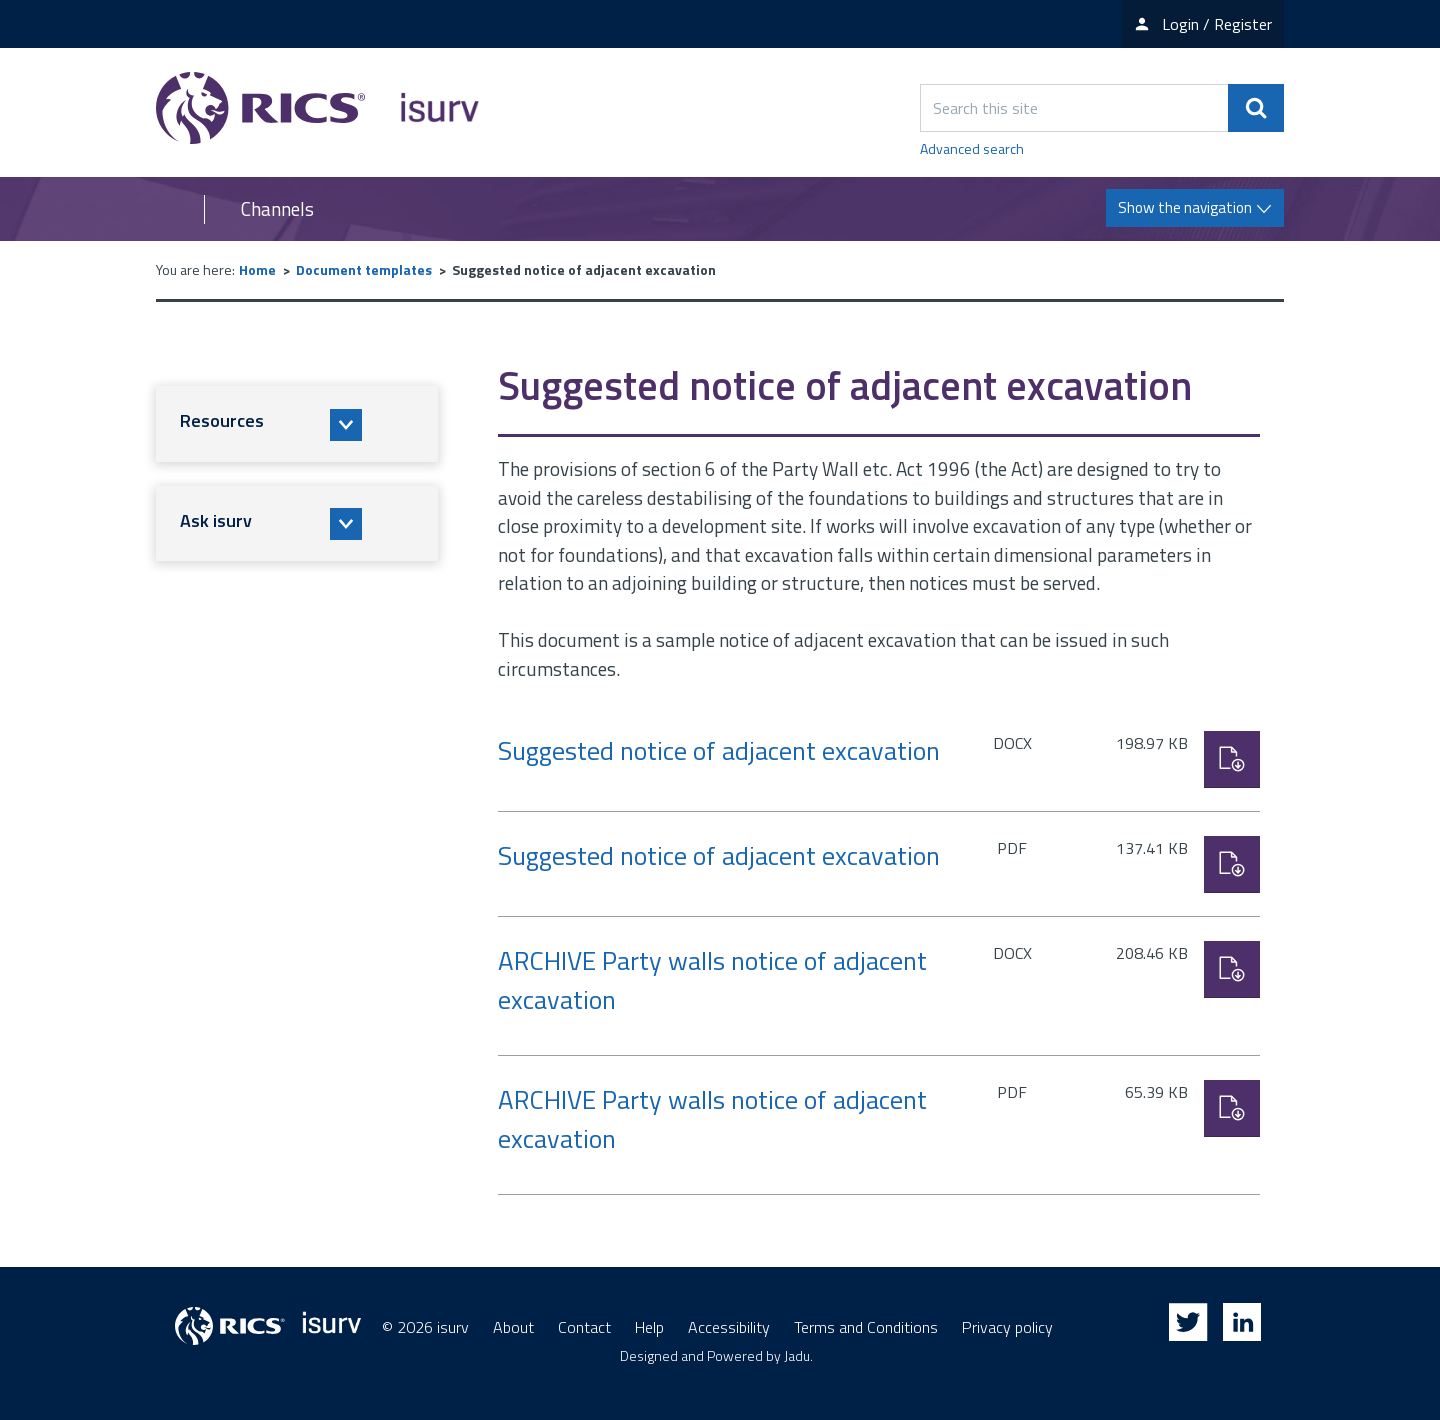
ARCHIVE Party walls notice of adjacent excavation (712, 980)
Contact (584, 1327)
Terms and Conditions (866, 1327)
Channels (277, 209)
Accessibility (729, 1327)
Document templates (364, 269)
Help (649, 1327)
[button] (297, 424)
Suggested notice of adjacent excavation (719, 750)
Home (257, 269)
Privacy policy (1007, 1327)
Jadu (797, 1355)
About (513, 1327)
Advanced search (972, 148)
